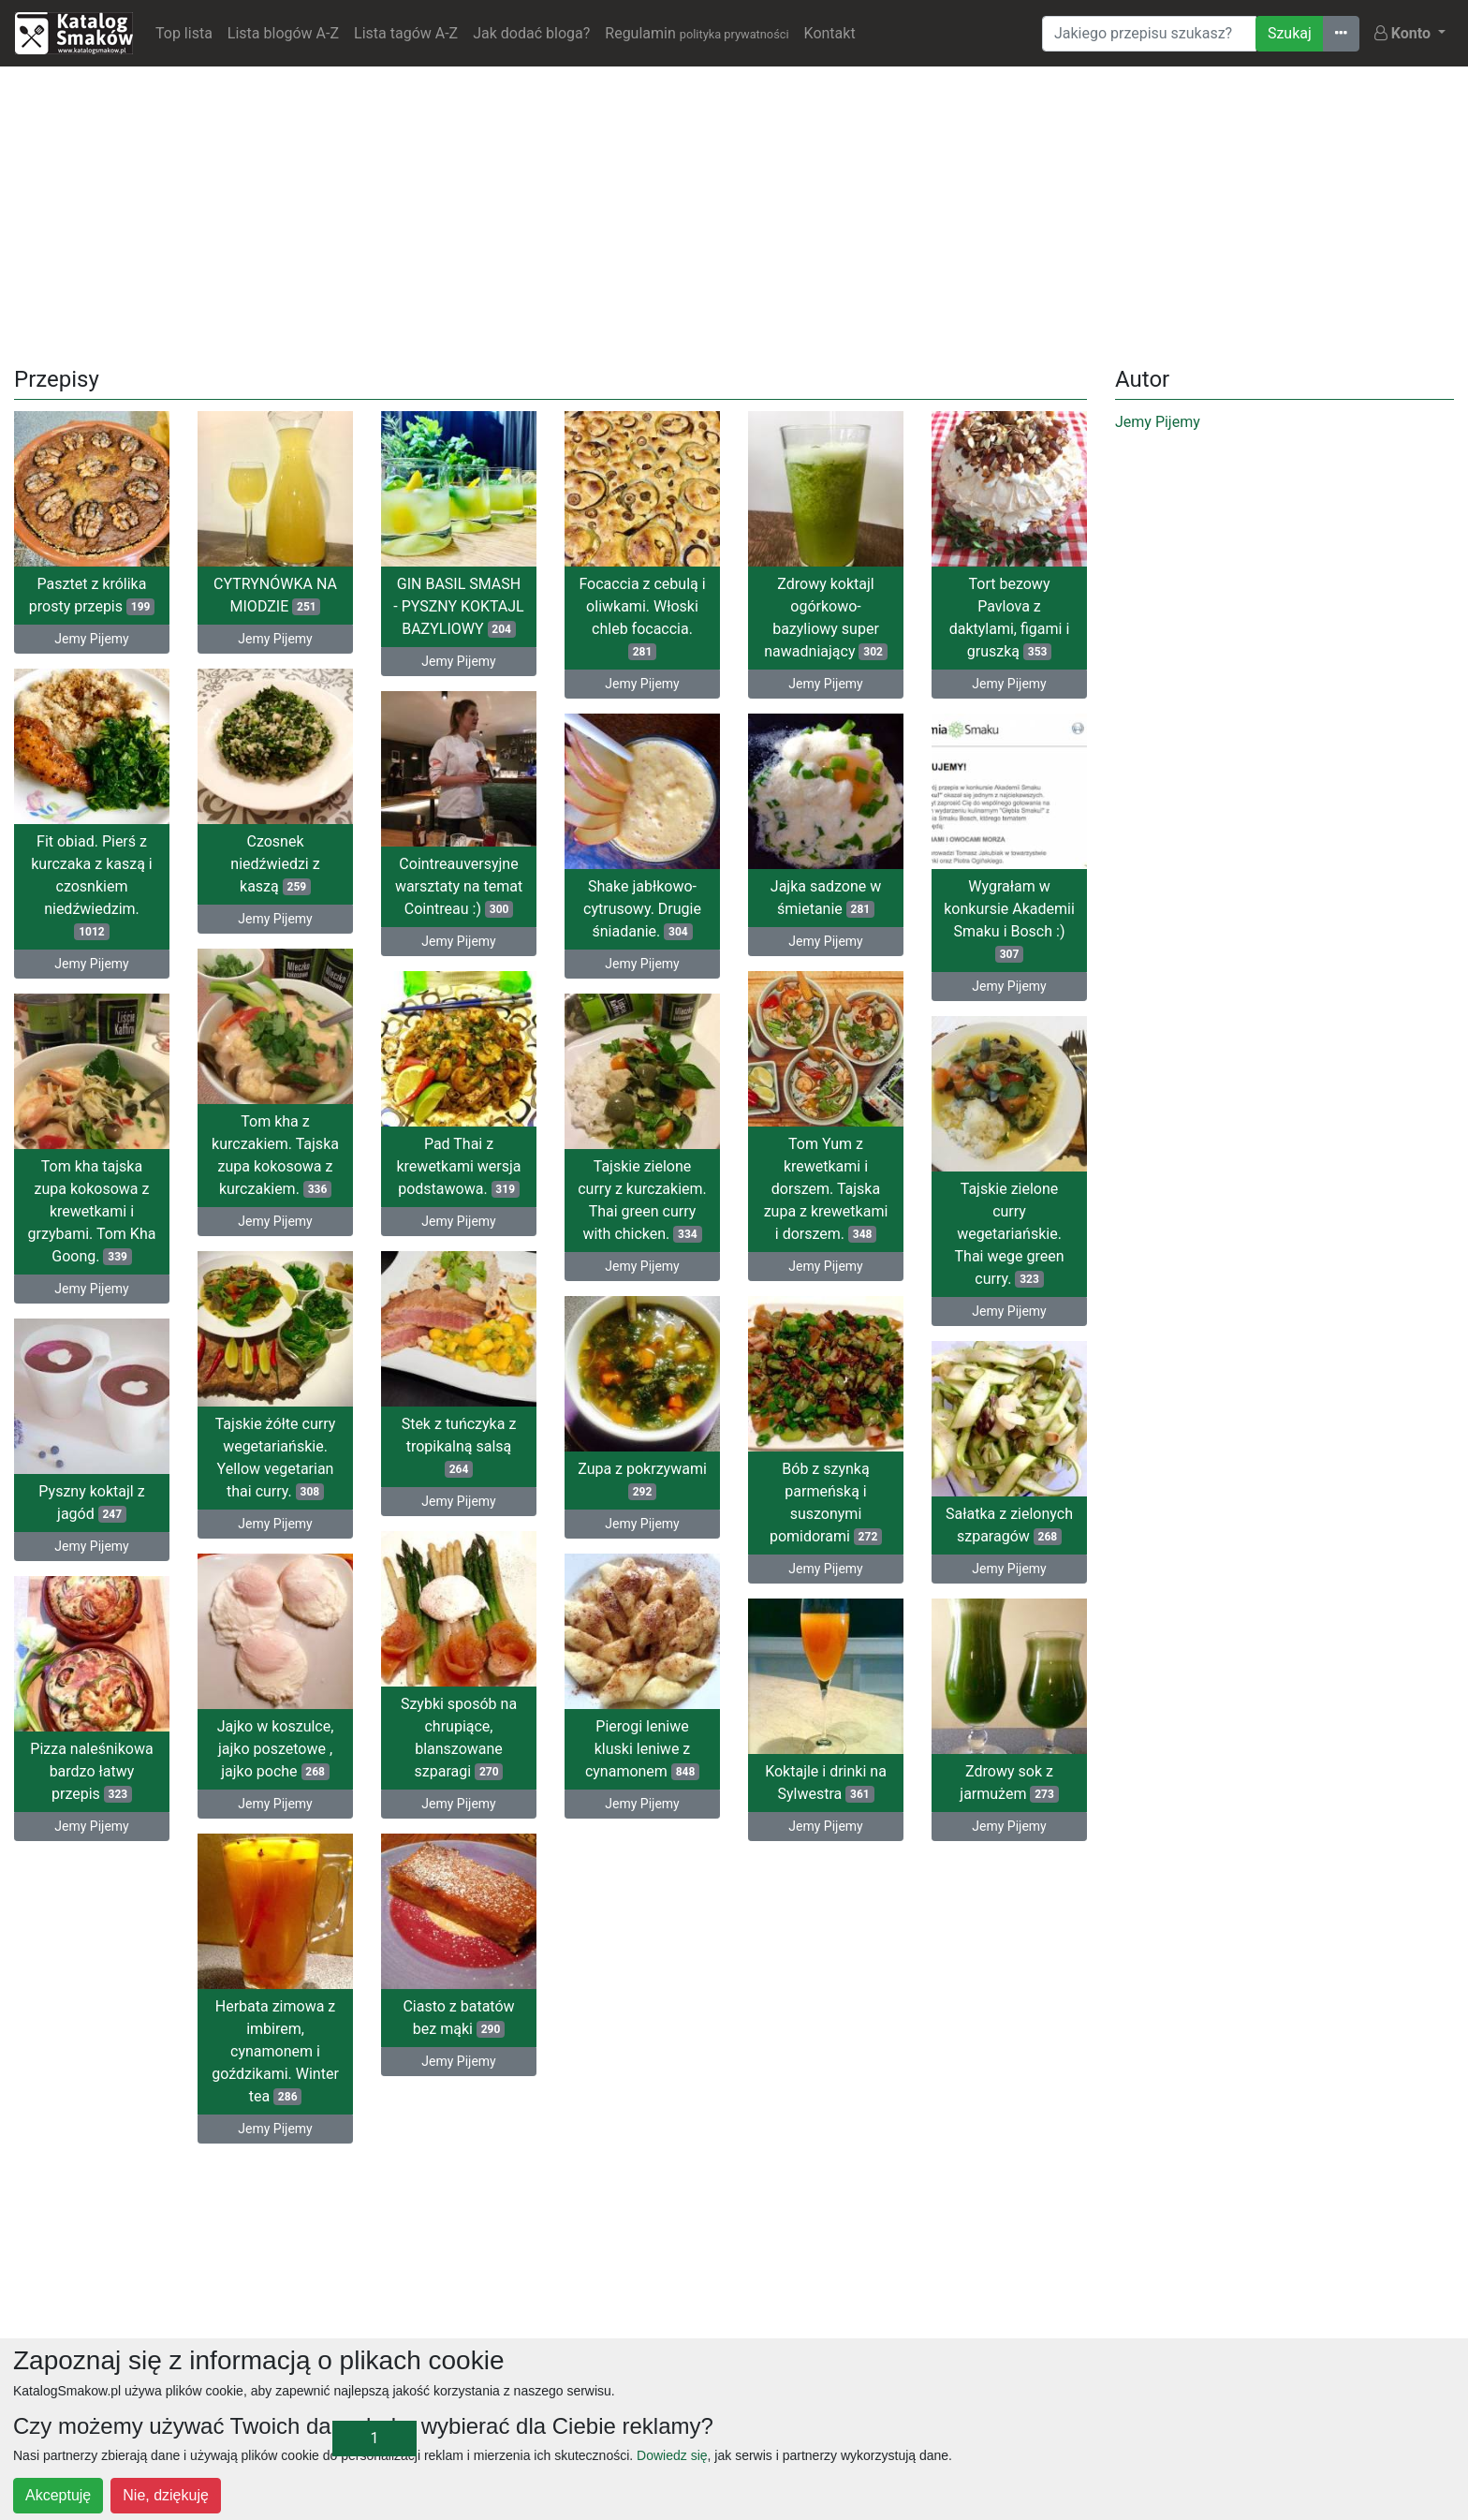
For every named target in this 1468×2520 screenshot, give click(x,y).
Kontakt (830, 33)
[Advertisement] (734, 212)
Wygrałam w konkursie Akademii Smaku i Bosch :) (1009, 920)
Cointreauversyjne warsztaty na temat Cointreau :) (458, 886)
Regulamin (696, 33)
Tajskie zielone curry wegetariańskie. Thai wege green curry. (1009, 1234)
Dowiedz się (672, 2455)
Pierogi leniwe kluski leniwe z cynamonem (642, 1748)
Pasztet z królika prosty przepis (91, 595)
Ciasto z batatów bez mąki (458, 2017)
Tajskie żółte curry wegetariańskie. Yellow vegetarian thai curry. (275, 1457)
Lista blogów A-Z (283, 33)
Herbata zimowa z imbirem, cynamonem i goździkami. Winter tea (275, 2051)
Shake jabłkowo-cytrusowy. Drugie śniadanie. (642, 908)
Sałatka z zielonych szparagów (1009, 1525)
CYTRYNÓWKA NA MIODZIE (275, 595)
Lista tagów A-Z (406, 33)
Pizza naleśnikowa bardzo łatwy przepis (91, 1771)
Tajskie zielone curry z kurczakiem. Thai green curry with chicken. (642, 1200)
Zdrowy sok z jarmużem (1009, 1782)
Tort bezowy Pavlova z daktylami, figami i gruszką (1009, 617)
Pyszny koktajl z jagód (91, 1502)
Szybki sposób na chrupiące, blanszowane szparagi (459, 1737)
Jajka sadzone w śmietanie (826, 897)
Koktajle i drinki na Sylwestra (826, 1782)
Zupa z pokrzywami (642, 1480)
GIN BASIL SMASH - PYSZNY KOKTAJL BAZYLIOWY (458, 606)
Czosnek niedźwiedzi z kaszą (274, 864)
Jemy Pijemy (91, 638)
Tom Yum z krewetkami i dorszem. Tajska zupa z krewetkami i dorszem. (826, 1189)
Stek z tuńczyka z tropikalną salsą (459, 1446)
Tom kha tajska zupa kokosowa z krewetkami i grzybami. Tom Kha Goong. (92, 1211)
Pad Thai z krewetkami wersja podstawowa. (458, 1166)
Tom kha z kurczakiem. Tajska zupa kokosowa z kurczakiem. (275, 1155)
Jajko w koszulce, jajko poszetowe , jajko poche (275, 1748)
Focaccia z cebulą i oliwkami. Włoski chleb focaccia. (642, 617)
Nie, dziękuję (166, 2495)
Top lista (184, 33)
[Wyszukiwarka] (1149, 34)
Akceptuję (58, 2495)
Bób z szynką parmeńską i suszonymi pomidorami (826, 1502)
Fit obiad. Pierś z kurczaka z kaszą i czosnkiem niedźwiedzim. (91, 886)
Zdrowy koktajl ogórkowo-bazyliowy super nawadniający (825, 617)
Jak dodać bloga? (531, 33)
